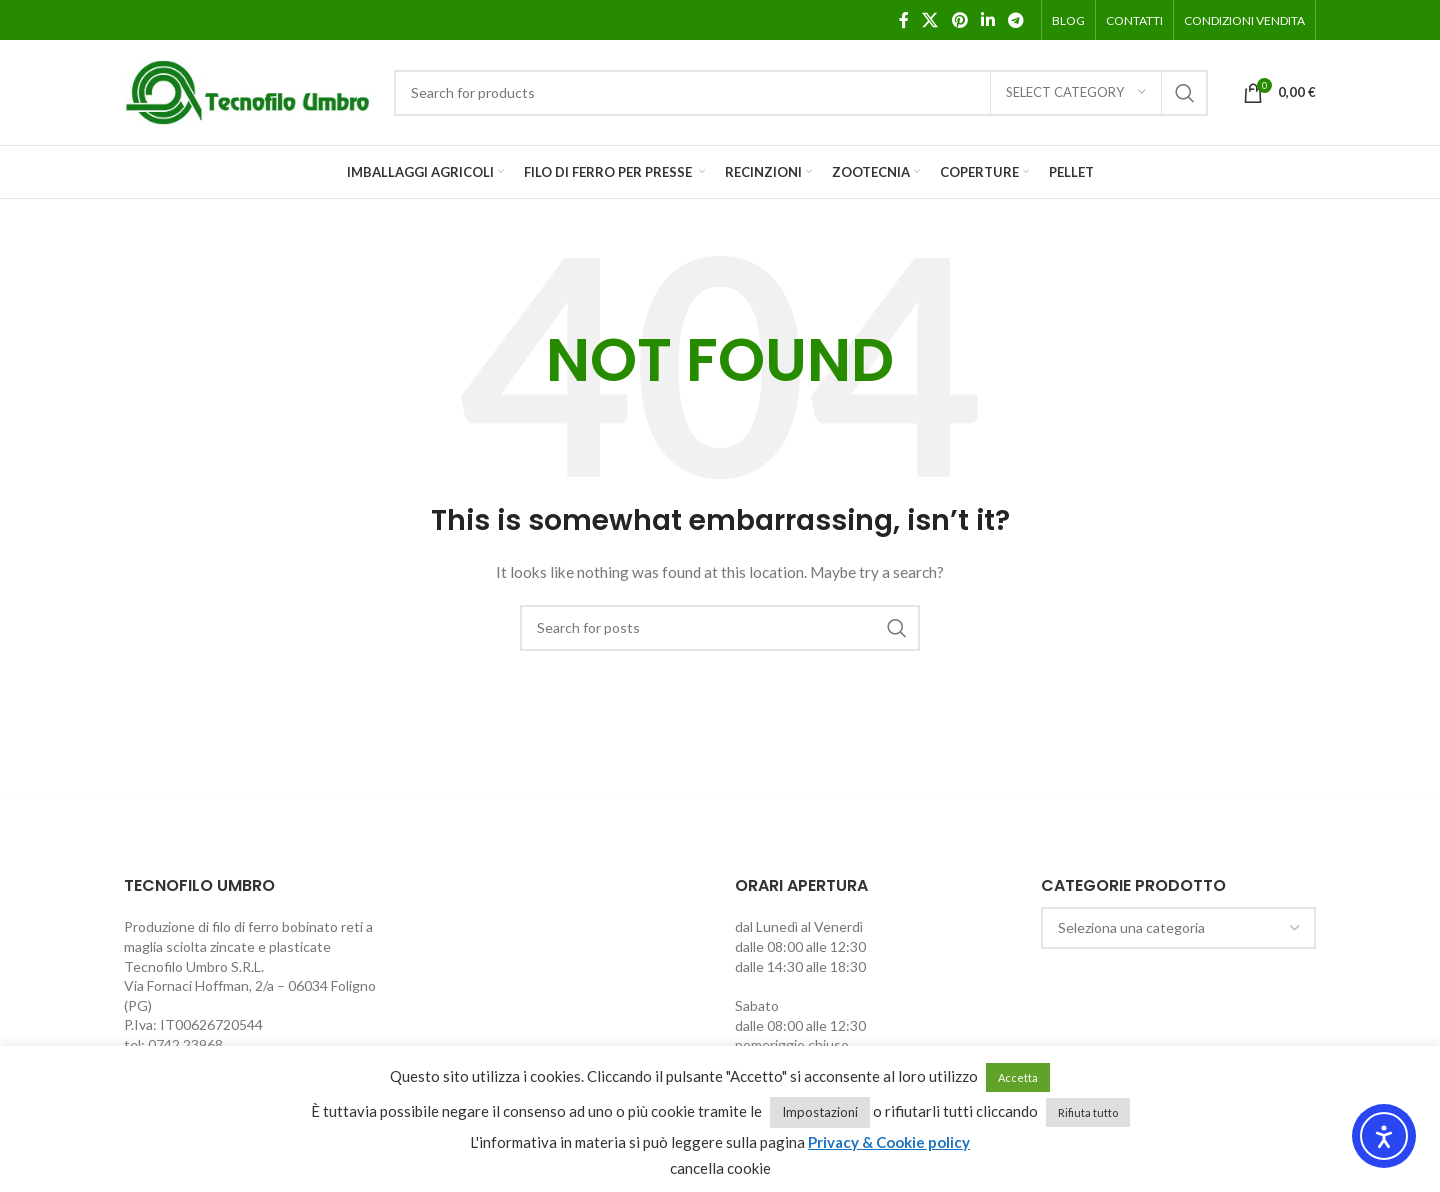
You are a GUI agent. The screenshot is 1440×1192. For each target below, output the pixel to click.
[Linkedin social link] (987, 20)
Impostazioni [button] (820, 1112)
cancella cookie (720, 1168)
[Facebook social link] (904, 20)
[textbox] (1179, 928)
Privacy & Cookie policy (889, 1142)
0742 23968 (185, 1044)
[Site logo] (249, 90)
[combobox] (1179, 928)
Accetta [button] (1018, 1077)
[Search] (801, 93)
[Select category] (1076, 93)
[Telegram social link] (1016, 20)
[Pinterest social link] (959, 20)
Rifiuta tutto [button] (1088, 1112)
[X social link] (930, 20)
